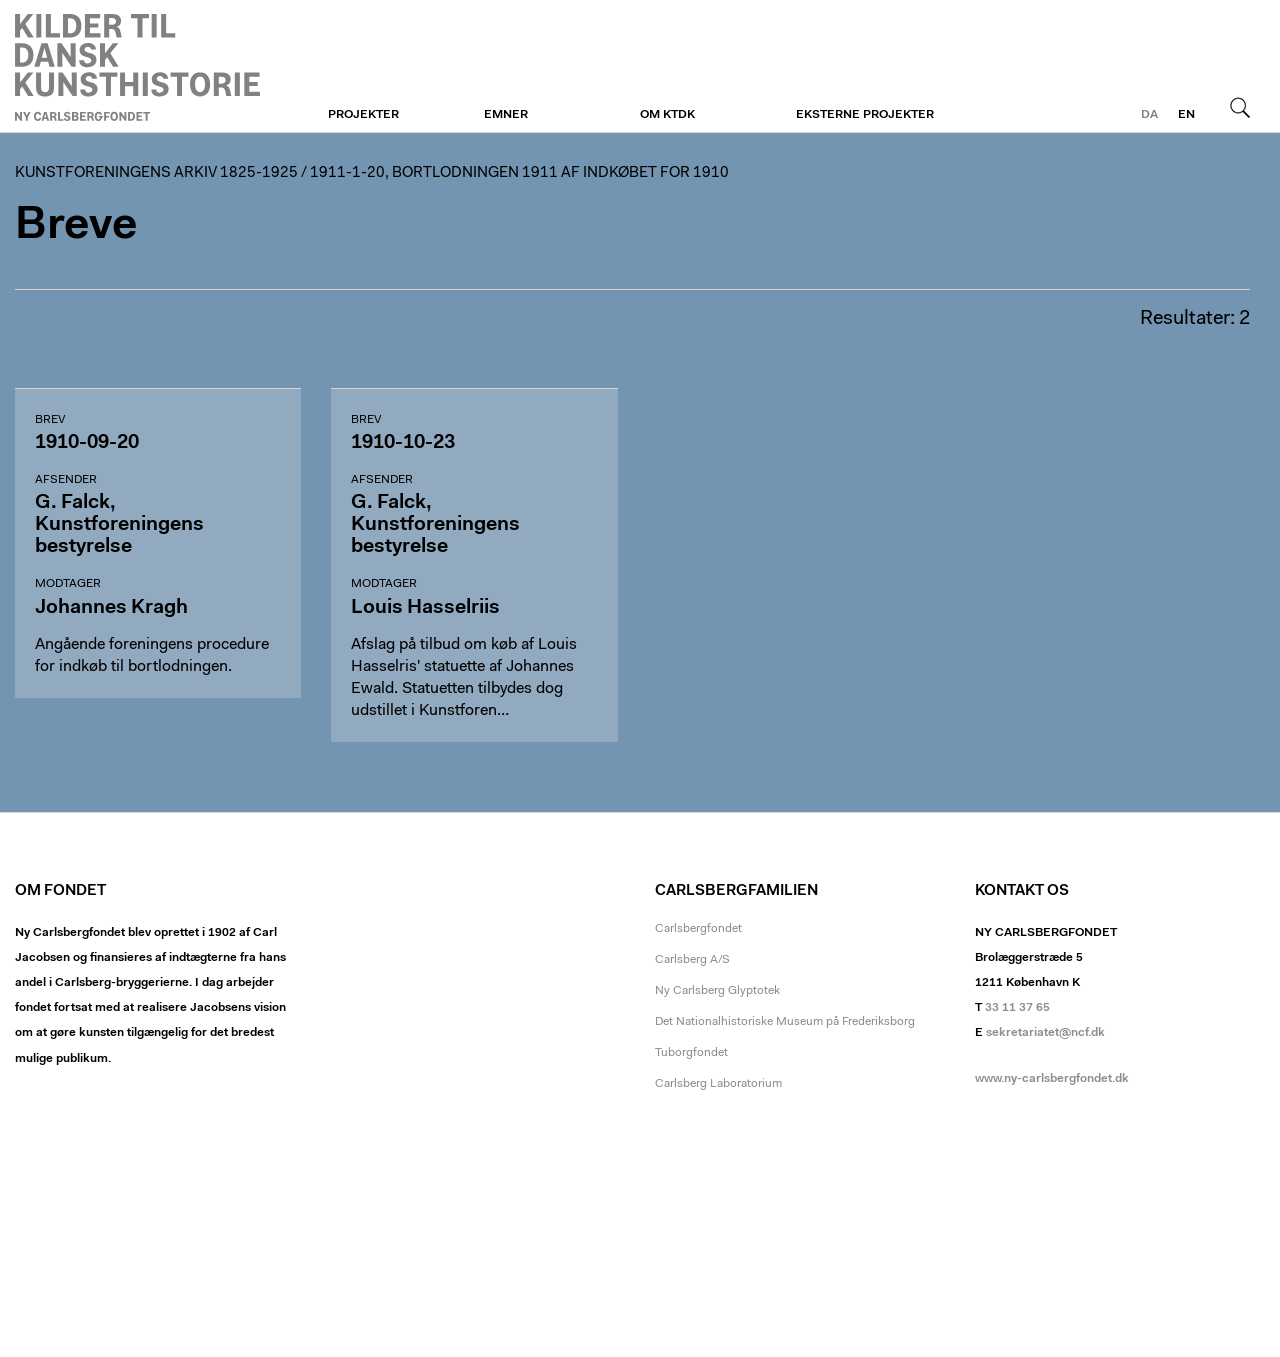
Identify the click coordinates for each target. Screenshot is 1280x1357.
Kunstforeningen (137, 67)
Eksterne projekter (865, 115)
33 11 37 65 (1017, 1008)
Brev (50, 420)
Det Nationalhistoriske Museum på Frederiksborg (785, 1022)
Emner (506, 115)
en (1186, 115)
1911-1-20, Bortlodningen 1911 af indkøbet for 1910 (519, 173)
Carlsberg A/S (692, 960)
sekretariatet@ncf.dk (1045, 1033)
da (1149, 115)
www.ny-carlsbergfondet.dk (1052, 1079)
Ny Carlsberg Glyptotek (717, 991)
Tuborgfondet (691, 1053)
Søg (1240, 107)
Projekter (363, 115)
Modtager (68, 584)
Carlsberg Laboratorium (718, 1084)
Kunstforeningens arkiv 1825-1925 (156, 173)
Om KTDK (667, 115)
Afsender (66, 480)
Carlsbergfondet (698, 929)
